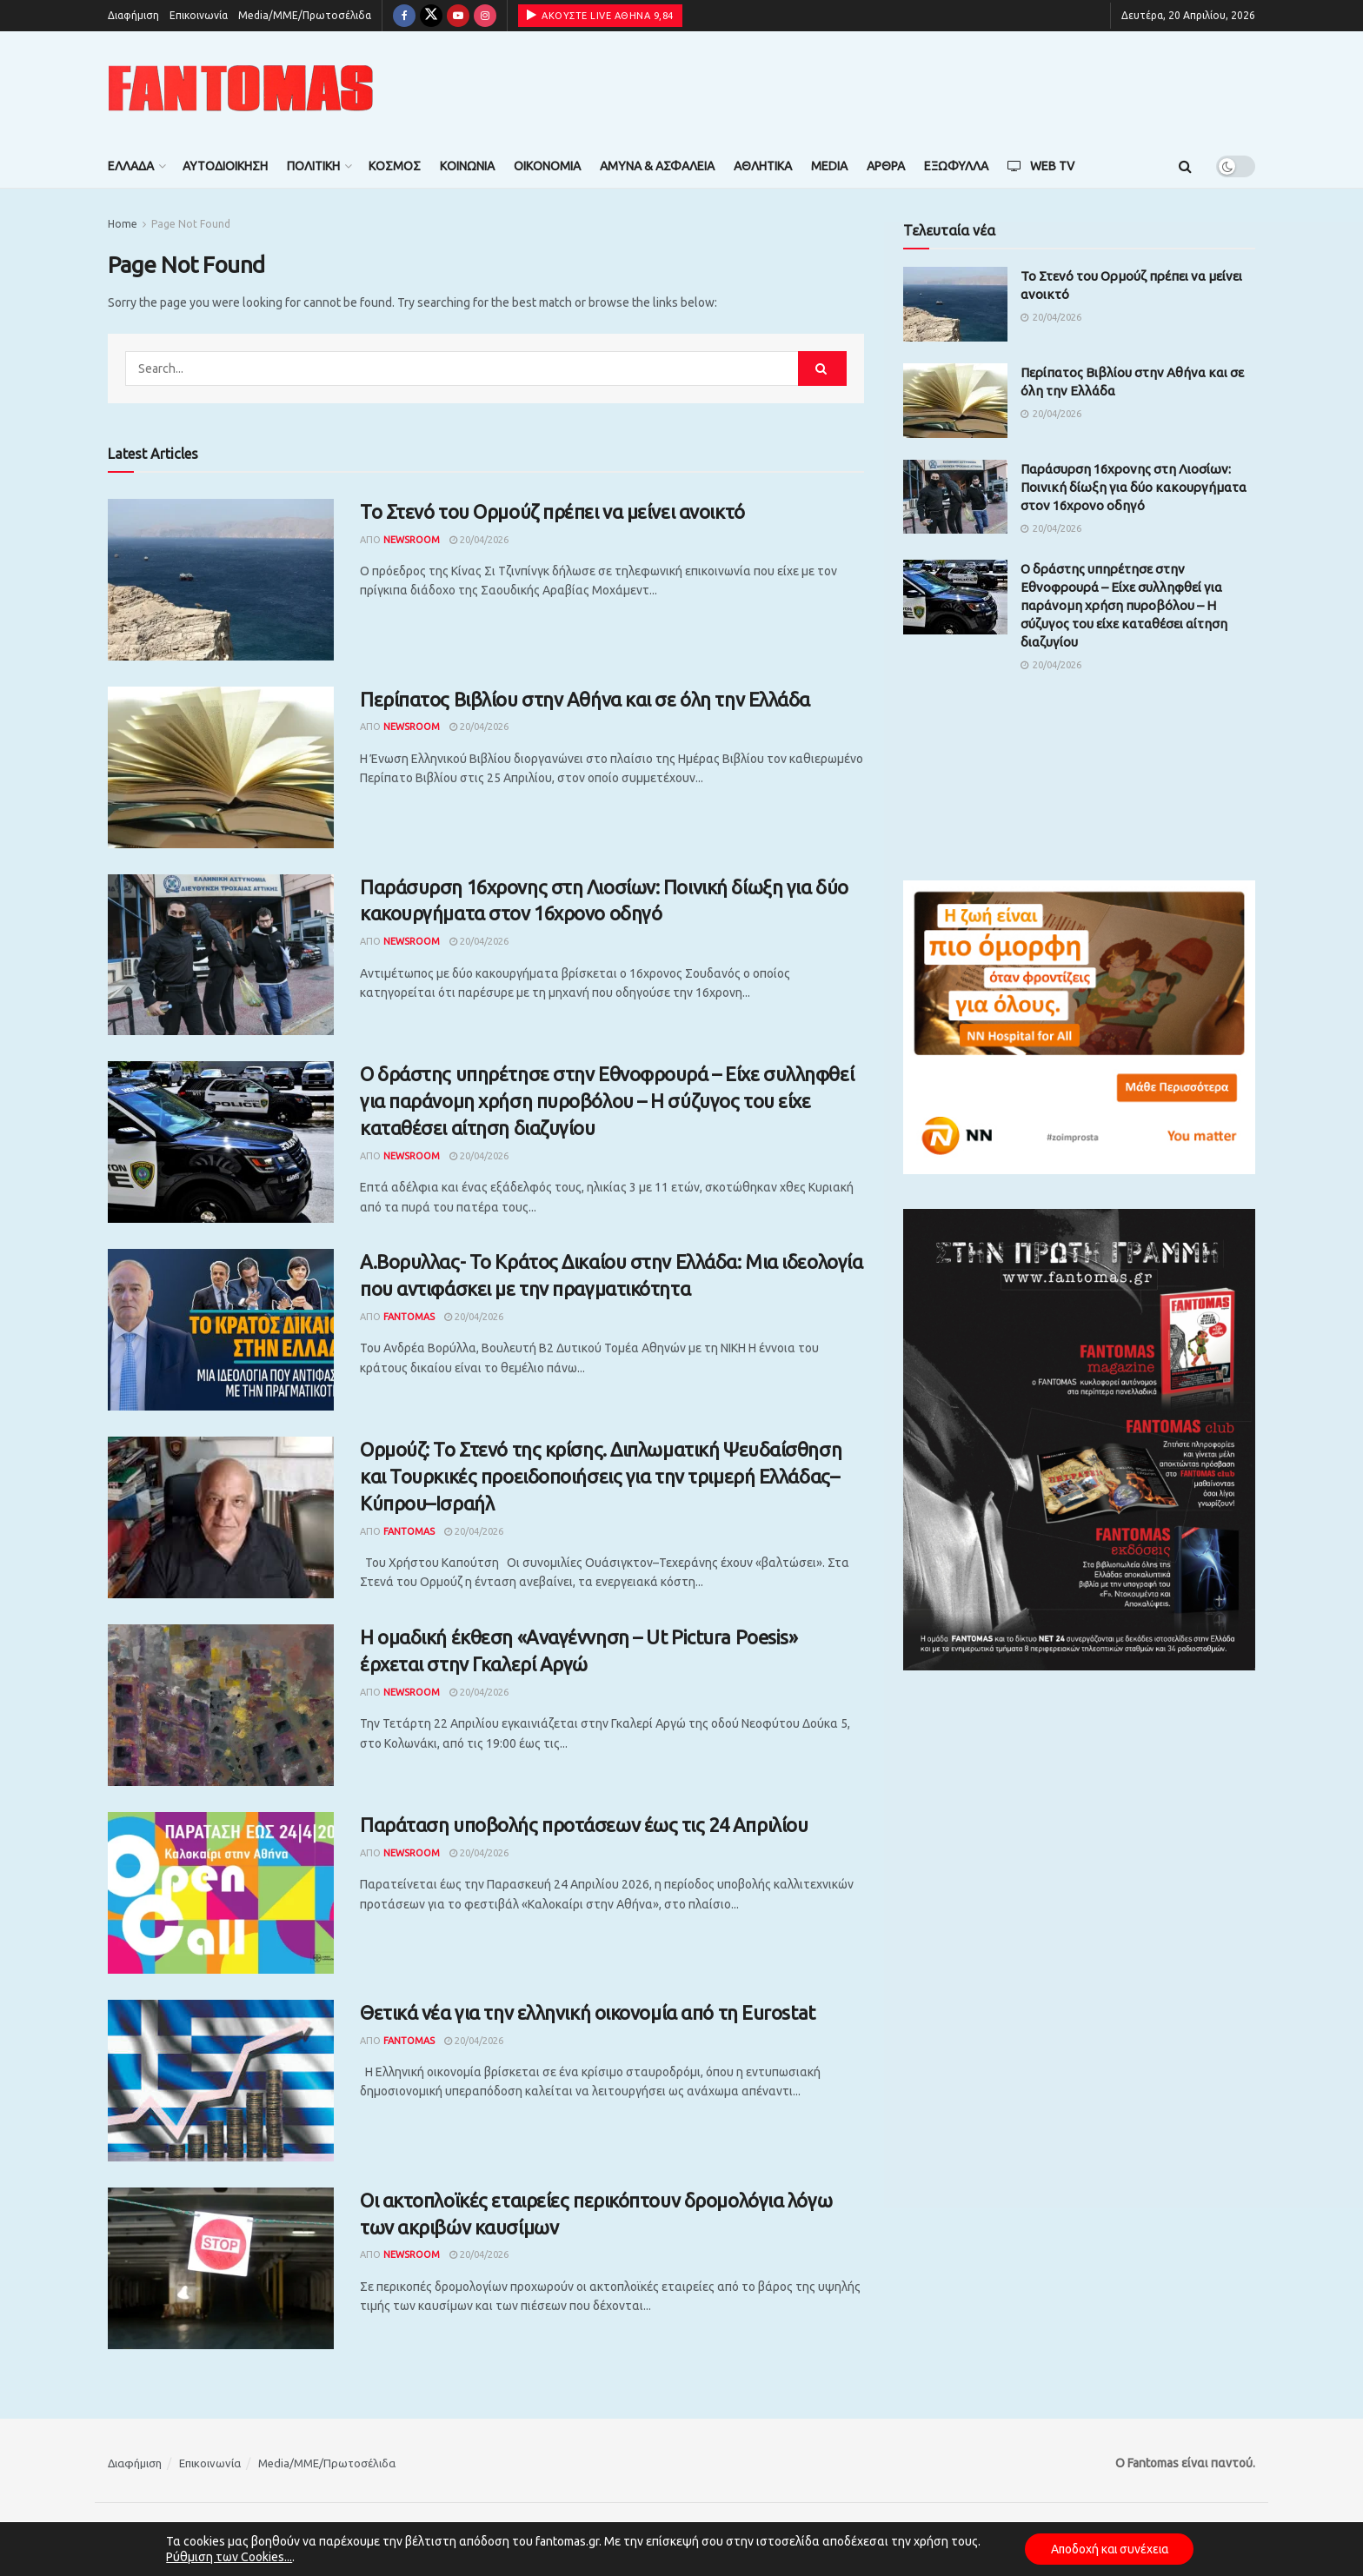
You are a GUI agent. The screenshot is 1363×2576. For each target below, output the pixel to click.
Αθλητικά (763, 166)
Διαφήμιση (133, 15)
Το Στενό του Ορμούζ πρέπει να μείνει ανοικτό (552, 511)
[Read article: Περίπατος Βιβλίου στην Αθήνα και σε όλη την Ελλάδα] (221, 767)
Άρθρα (886, 166)
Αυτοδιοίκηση (225, 166)
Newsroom (411, 539)
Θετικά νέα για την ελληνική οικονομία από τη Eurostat (587, 2012)
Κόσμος (395, 166)
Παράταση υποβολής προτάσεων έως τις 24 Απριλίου (584, 1825)
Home (122, 223)
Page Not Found (190, 223)
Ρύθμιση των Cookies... (226, 2557)
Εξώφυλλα (956, 166)
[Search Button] (1185, 166)
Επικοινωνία (199, 15)
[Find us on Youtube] (458, 15)
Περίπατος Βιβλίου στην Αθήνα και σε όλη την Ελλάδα (585, 699)
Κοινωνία (467, 166)
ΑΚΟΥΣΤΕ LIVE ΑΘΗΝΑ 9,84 (600, 15)
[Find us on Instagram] (485, 15)
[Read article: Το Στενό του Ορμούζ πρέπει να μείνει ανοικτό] (221, 580)
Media (829, 166)
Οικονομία (547, 166)
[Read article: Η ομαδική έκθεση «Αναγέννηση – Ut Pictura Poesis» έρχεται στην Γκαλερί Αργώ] (221, 1705)
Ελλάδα (131, 166)
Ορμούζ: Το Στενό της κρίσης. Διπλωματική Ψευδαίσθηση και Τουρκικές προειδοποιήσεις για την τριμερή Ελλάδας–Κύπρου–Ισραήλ (600, 1476)
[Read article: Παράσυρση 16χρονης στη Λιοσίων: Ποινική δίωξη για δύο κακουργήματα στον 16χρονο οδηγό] (221, 955)
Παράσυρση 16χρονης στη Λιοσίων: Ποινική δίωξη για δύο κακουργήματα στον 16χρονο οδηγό (1134, 487)
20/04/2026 (479, 539)
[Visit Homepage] (241, 88)
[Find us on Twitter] (431, 15)
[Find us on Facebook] (404, 15)
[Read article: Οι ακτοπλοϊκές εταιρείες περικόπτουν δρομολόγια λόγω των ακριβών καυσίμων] (221, 2268)
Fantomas (409, 1316)
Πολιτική (313, 166)
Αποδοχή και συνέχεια (1109, 2549)
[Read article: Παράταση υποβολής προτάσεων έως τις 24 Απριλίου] (221, 1893)
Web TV (1040, 166)
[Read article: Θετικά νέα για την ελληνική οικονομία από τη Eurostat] (221, 2080)
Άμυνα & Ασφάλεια (657, 166)
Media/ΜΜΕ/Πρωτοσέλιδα (304, 15)
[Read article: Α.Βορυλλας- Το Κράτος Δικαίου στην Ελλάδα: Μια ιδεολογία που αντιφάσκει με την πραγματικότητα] (221, 1330)
